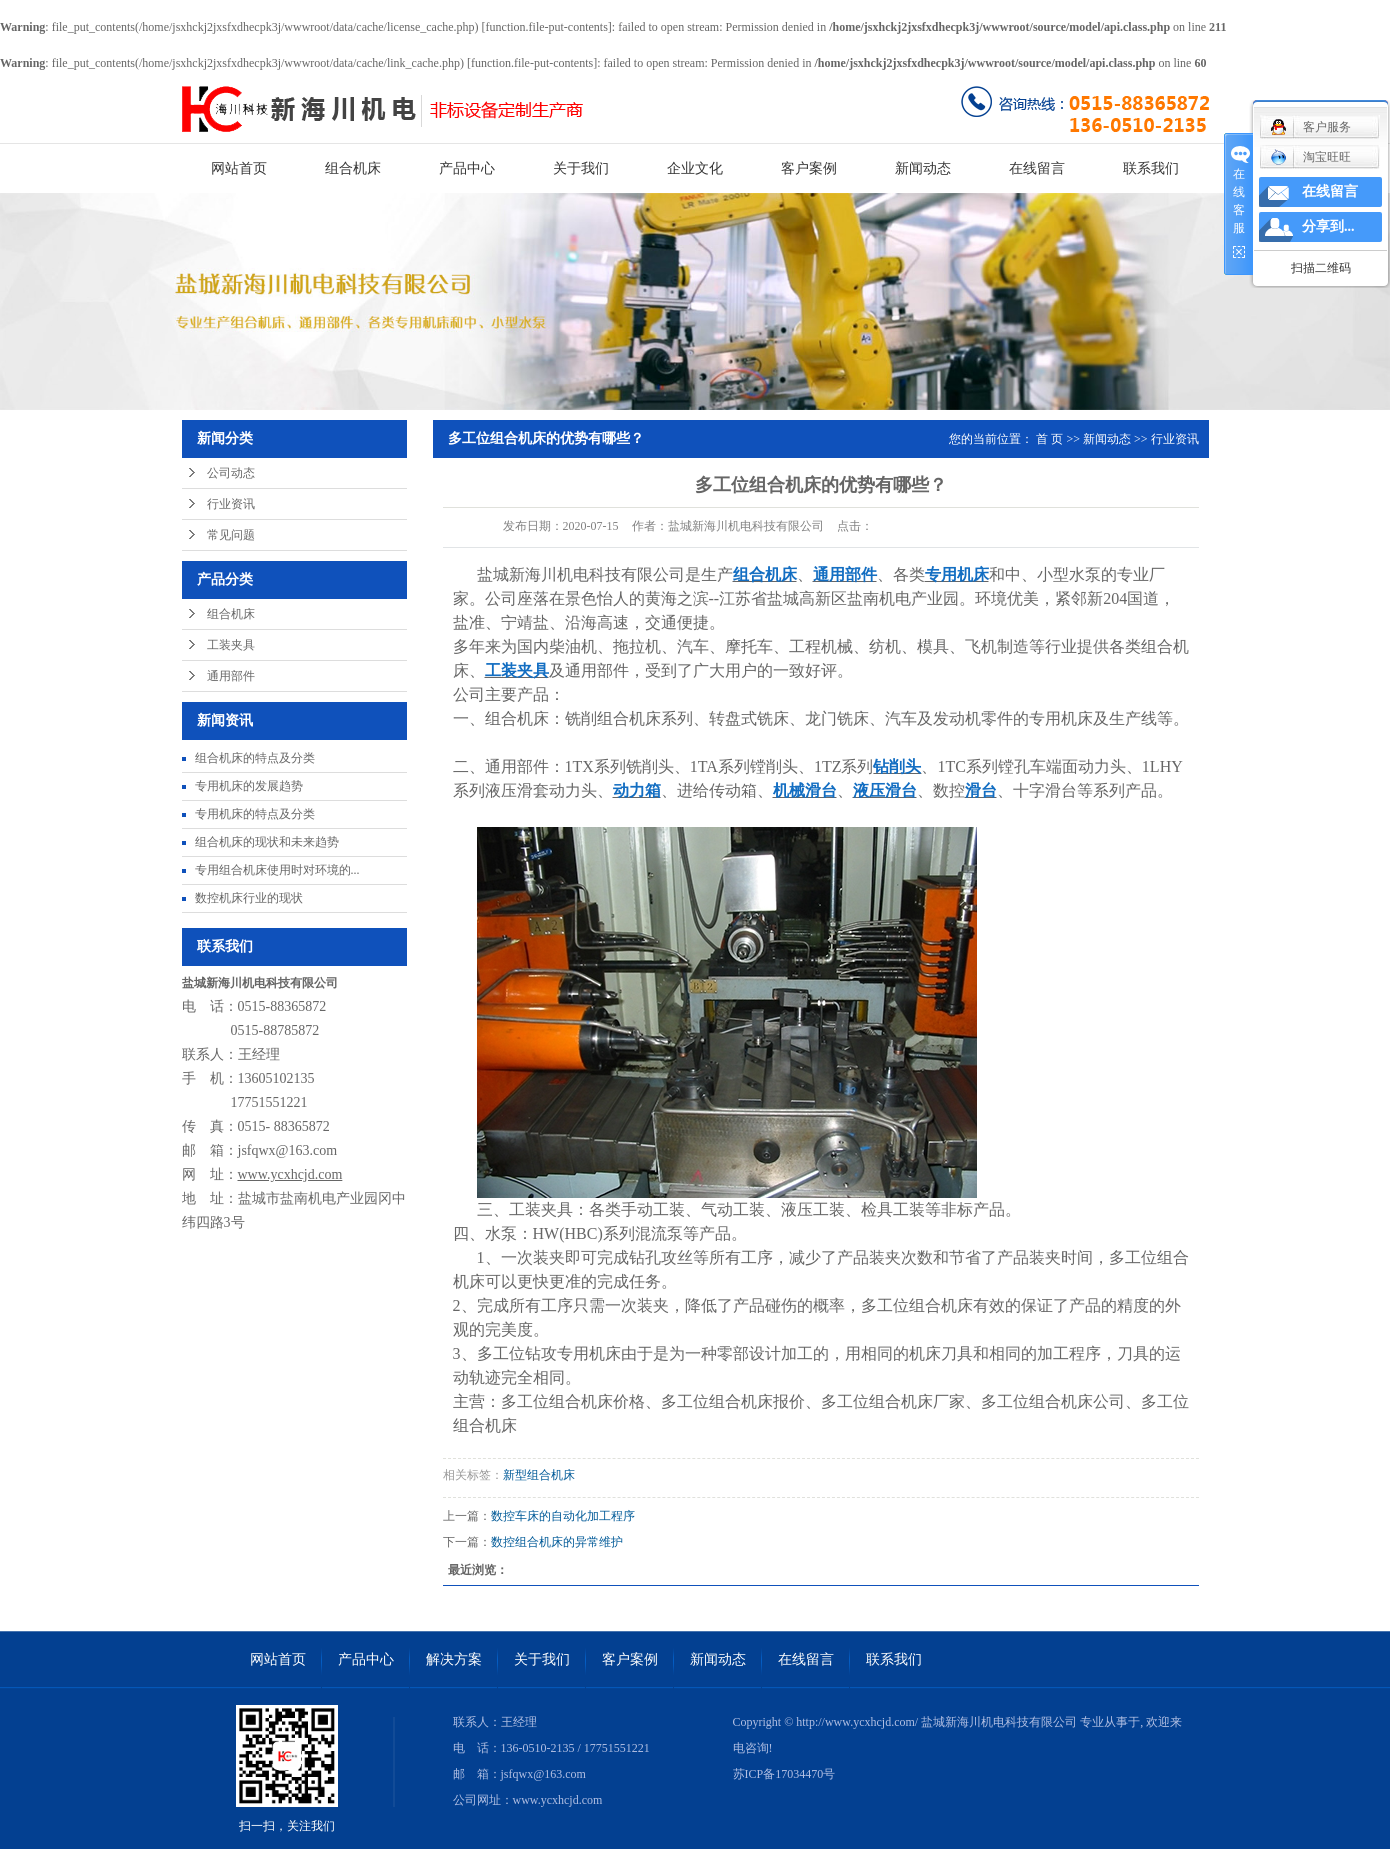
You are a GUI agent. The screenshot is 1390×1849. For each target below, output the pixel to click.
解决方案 (454, 1659)
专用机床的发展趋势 (249, 786)
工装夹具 (231, 645)
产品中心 (467, 168)
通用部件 (231, 676)
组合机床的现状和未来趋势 (267, 842)
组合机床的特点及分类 (255, 758)
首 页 (1049, 439)
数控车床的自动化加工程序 (563, 1516)
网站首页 (239, 168)
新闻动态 (923, 168)
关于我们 (581, 168)
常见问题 (231, 535)
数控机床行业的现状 (249, 898)
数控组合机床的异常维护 (557, 1542)
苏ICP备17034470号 (784, 1774)
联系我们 (1151, 168)
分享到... (1328, 226)
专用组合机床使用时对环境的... (277, 870)
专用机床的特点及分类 (255, 814)
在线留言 (1037, 168)
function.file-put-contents (547, 27)
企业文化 (695, 168)
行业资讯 (231, 504)
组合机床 (353, 168)
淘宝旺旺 (1310, 157)
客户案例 (809, 168)
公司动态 (231, 473)
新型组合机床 (539, 1475)
